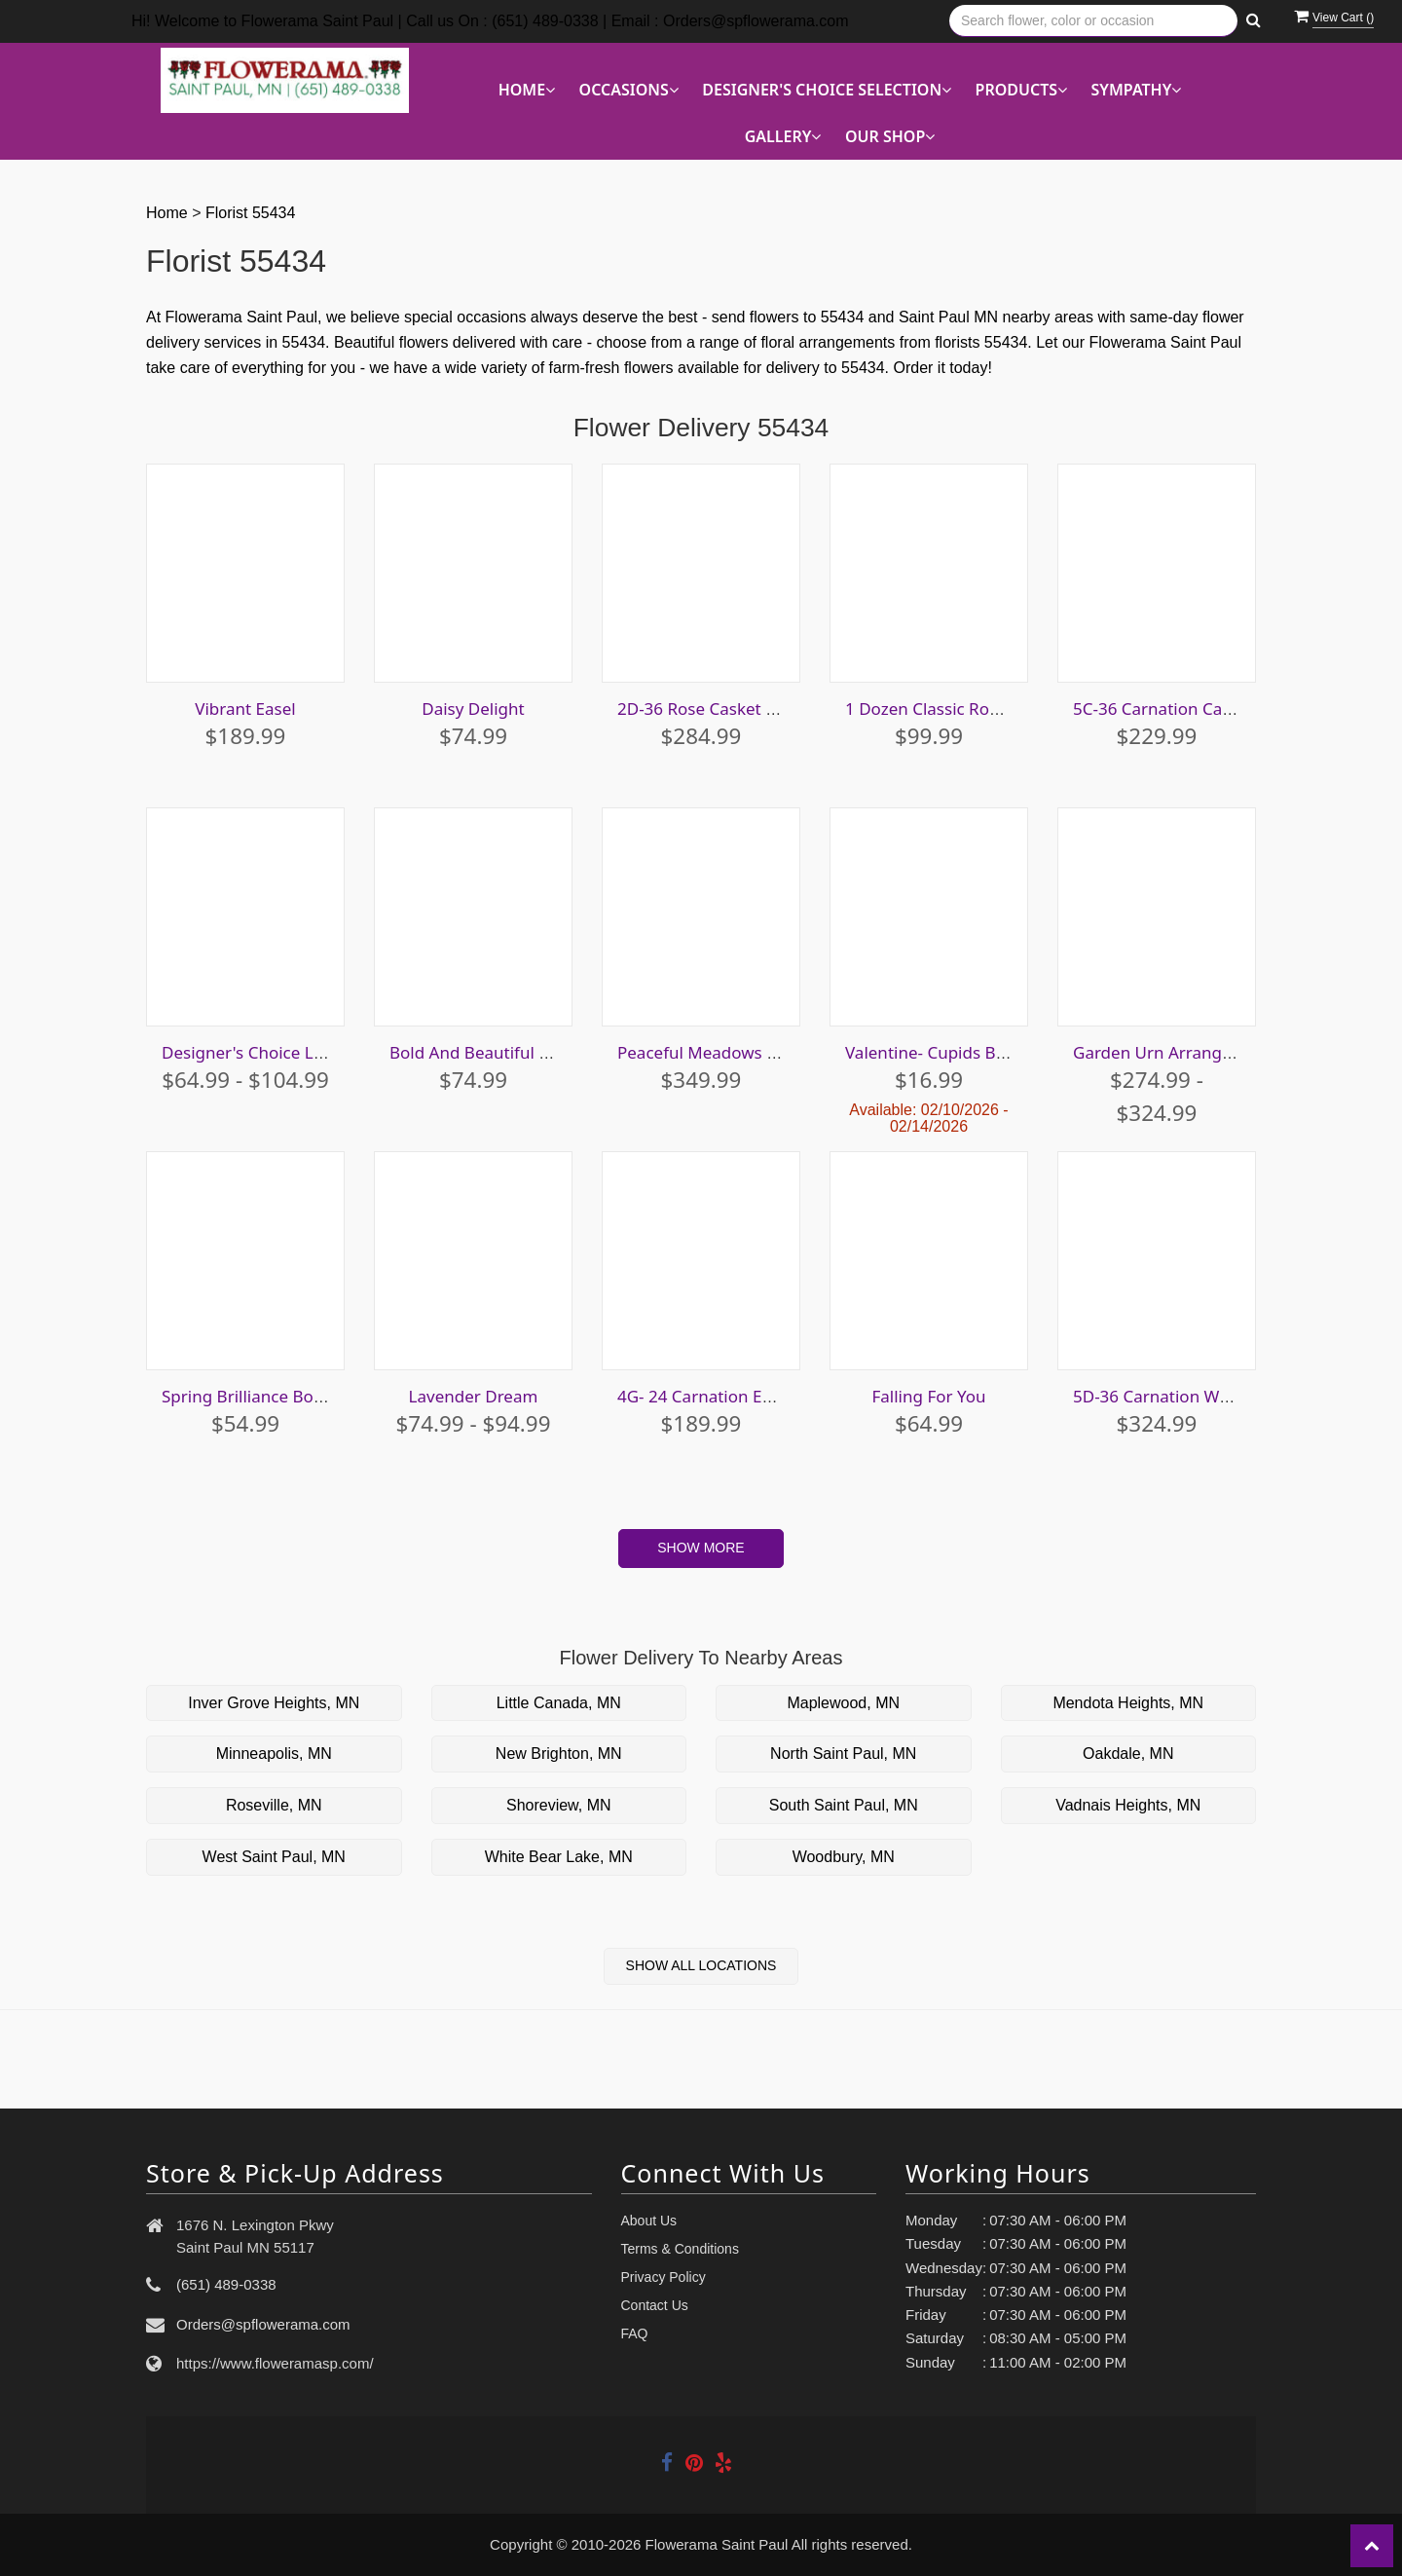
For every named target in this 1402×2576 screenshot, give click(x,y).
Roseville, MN (274, 1805)
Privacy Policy (663, 2277)
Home (167, 213)
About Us (649, 2220)
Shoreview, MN (558, 1805)
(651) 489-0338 (226, 2284)
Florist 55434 (250, 213)
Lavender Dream (473, 1396)
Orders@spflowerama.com (263, 2324)
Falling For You (928, 1396)
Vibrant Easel (245, 708)
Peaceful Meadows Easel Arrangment (761, 1052)
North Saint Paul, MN (843, 1753)
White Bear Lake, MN (559, 1856)
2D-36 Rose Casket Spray (713, 708)
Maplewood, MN (843, 1703)
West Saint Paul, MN (274, 1856)
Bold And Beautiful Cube (484, 1052)
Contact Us (654, 2305)
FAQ (634, 2333)
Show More (700, 1547)
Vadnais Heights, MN (1127, 1805)
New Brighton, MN (559, 1753)
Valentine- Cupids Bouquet (948, 1052)
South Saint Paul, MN (843, 1805)
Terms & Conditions (680, 2249)
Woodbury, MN (844, 1856)
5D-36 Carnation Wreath (1167, 1396)
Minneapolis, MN (274, 1753)
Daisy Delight (473, 708)
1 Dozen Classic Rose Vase (946, 708)
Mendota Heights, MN (1127, 1703)
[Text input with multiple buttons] (1093, 21)
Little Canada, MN (559, 1703)
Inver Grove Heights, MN (273, 1703)
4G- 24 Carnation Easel (705, 1396)
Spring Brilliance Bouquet (260, 1396)
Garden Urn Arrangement (1173, 1052)
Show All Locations (701, 1965)
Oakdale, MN (1128, 1753)
